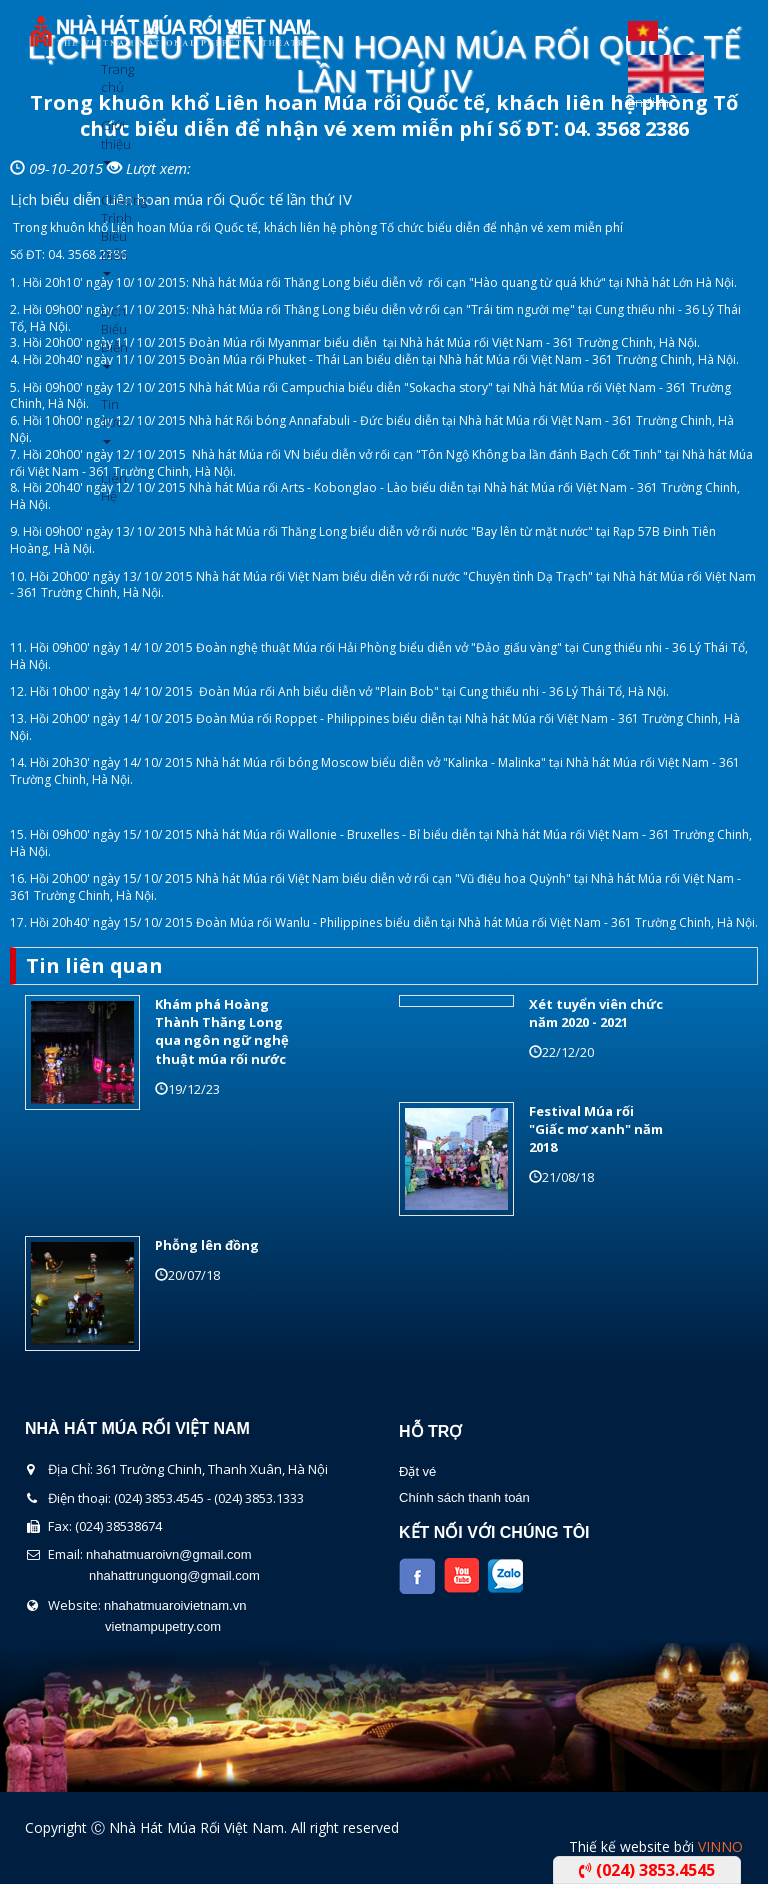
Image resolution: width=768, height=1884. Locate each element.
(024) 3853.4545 (647, 1870)
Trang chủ (108, 78)
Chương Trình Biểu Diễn (108, 233)
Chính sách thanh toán (464, 1497)
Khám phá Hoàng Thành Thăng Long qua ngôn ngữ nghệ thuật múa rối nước (222, 1031)
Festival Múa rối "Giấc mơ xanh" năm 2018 (596, 1129)
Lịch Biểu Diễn (108, 335)
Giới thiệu (108, 140)
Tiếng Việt (643, 26)
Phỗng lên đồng (207, 1245)
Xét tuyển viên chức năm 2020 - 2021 (596, 1013)
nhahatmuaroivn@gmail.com (169, 1554)
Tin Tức (108, 419)
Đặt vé (417, 1471)
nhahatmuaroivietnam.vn (175, 1605)
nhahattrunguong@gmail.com (174, 1575)
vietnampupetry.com (163, 1626)
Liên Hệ (108, 487)
